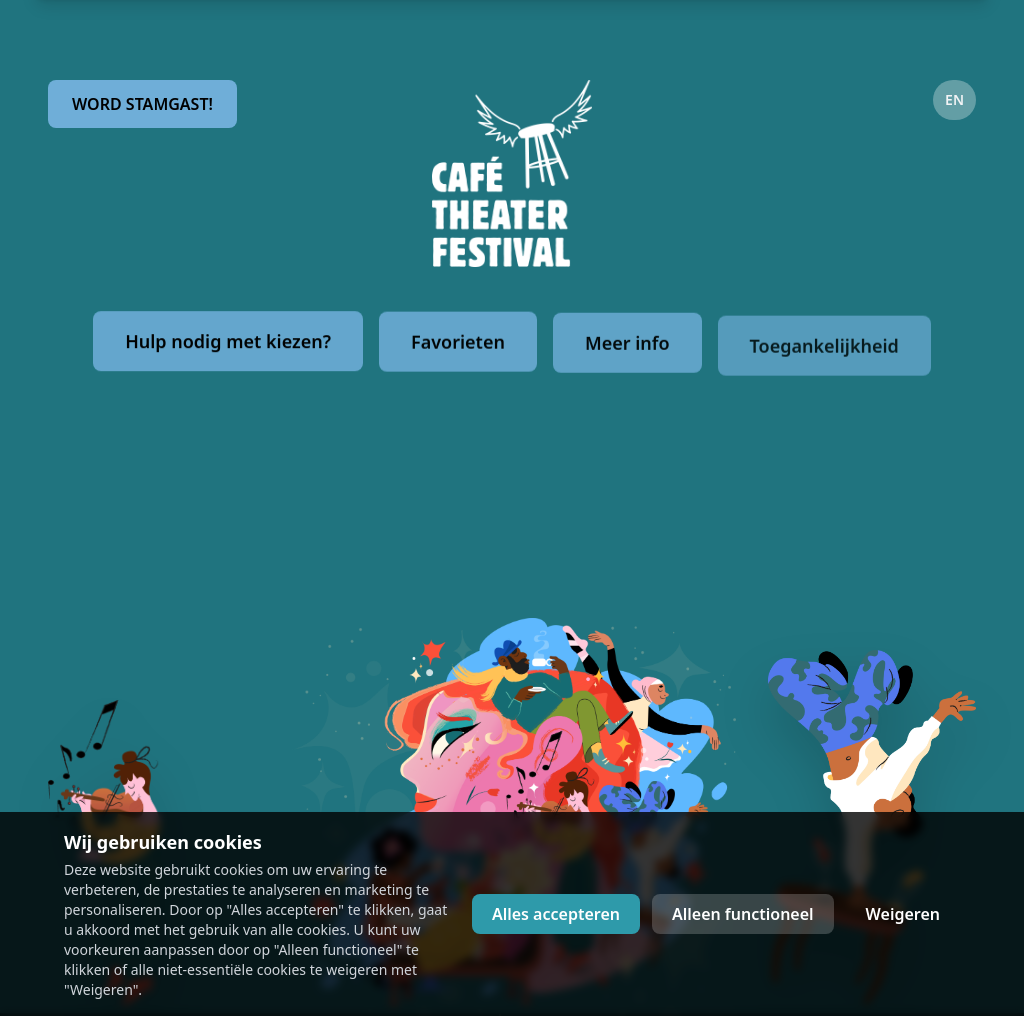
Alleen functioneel (743, 914)
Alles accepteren (556, 914)
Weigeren (903, 914)
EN (954, 99)
